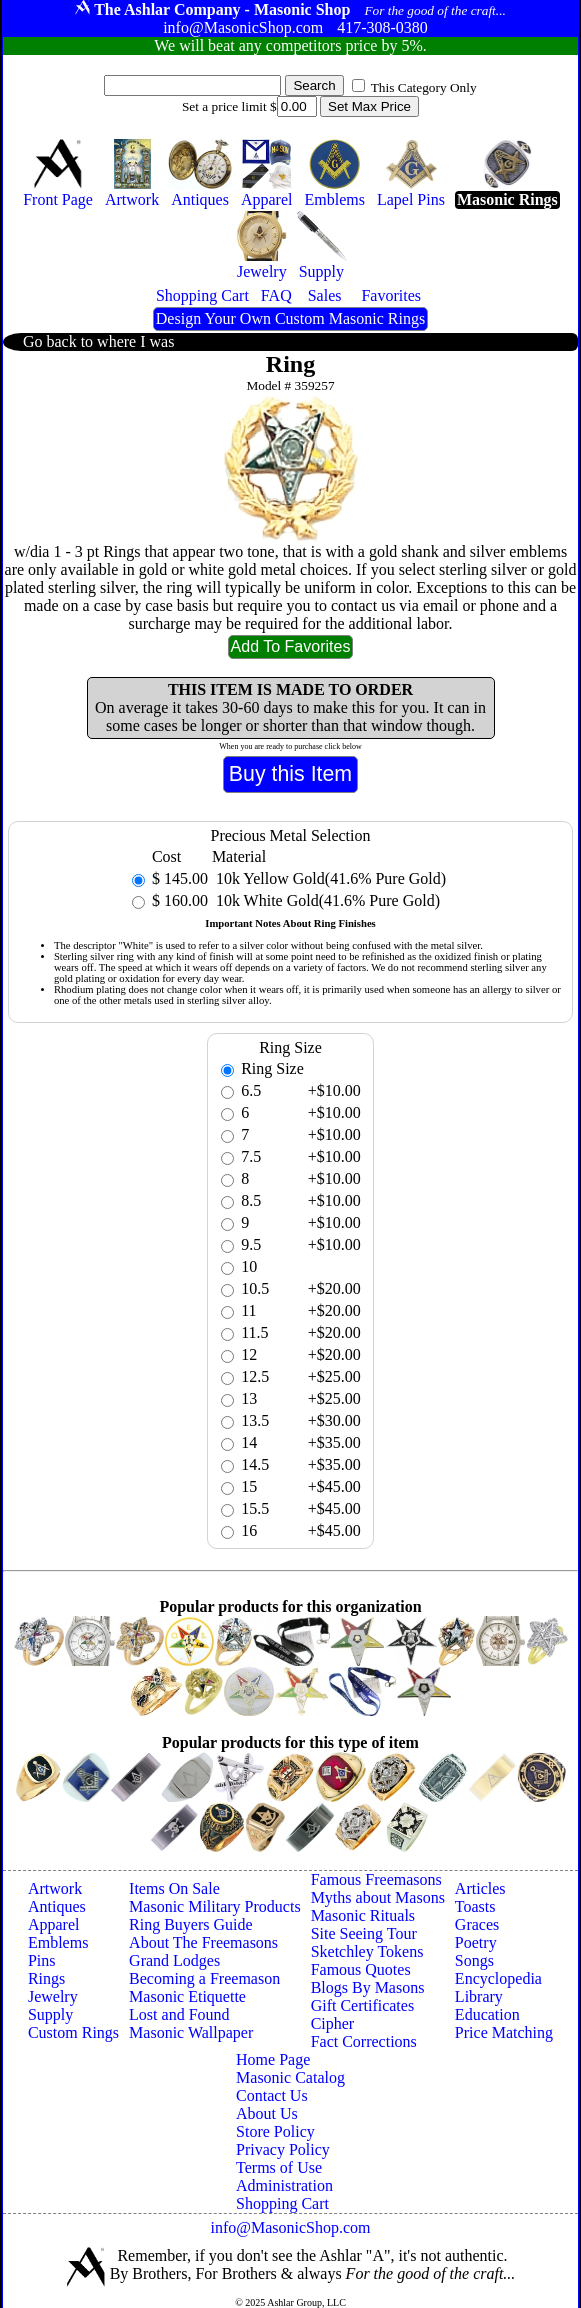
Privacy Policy (283, 2149)
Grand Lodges (174, 1960)
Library (479, 1996)
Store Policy (275, 2131)
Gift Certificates (363, 2005)
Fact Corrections (364, 2041)
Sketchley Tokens (367, 1951)
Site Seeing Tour (364, 1933)
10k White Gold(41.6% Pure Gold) (326, 900)
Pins (42, 1960)
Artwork (55, 1888)
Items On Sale (174, 1888)
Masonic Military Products (215, 1906)
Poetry (476, 1942)
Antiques (57, 1906)
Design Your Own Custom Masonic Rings (290, 318)
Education (487, 2014)
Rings (46, 1978)
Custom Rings (73, 2032)
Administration (284, 2185)
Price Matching (504, 2032)
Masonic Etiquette (187, 1996)
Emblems (58, 1942)
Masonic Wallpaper (191, 2032)
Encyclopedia (498, 1978)
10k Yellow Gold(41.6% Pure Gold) (329, 878)
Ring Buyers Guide (191, 1924)
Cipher (333, 2023)
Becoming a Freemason (204, 1978)
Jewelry (53, 1996)
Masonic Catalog (290, 2077)
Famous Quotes (361, 1969)
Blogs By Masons (368, 1987)
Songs (474, 1960)
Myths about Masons (378, 1897)
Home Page (273, 2059)
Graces (477, 1924)
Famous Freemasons (376, 1879)
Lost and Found (179, 2014)
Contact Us (272, 2095)
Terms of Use (279, 2167)
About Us (267, 2113)
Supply (50, 2014)
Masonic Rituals (363, 1915)
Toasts (475, 1906)
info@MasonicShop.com (290, 2227)
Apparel (54, 1924)
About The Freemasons (203, 1942)
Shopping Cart (282, 2203)
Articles (480, 1888)
